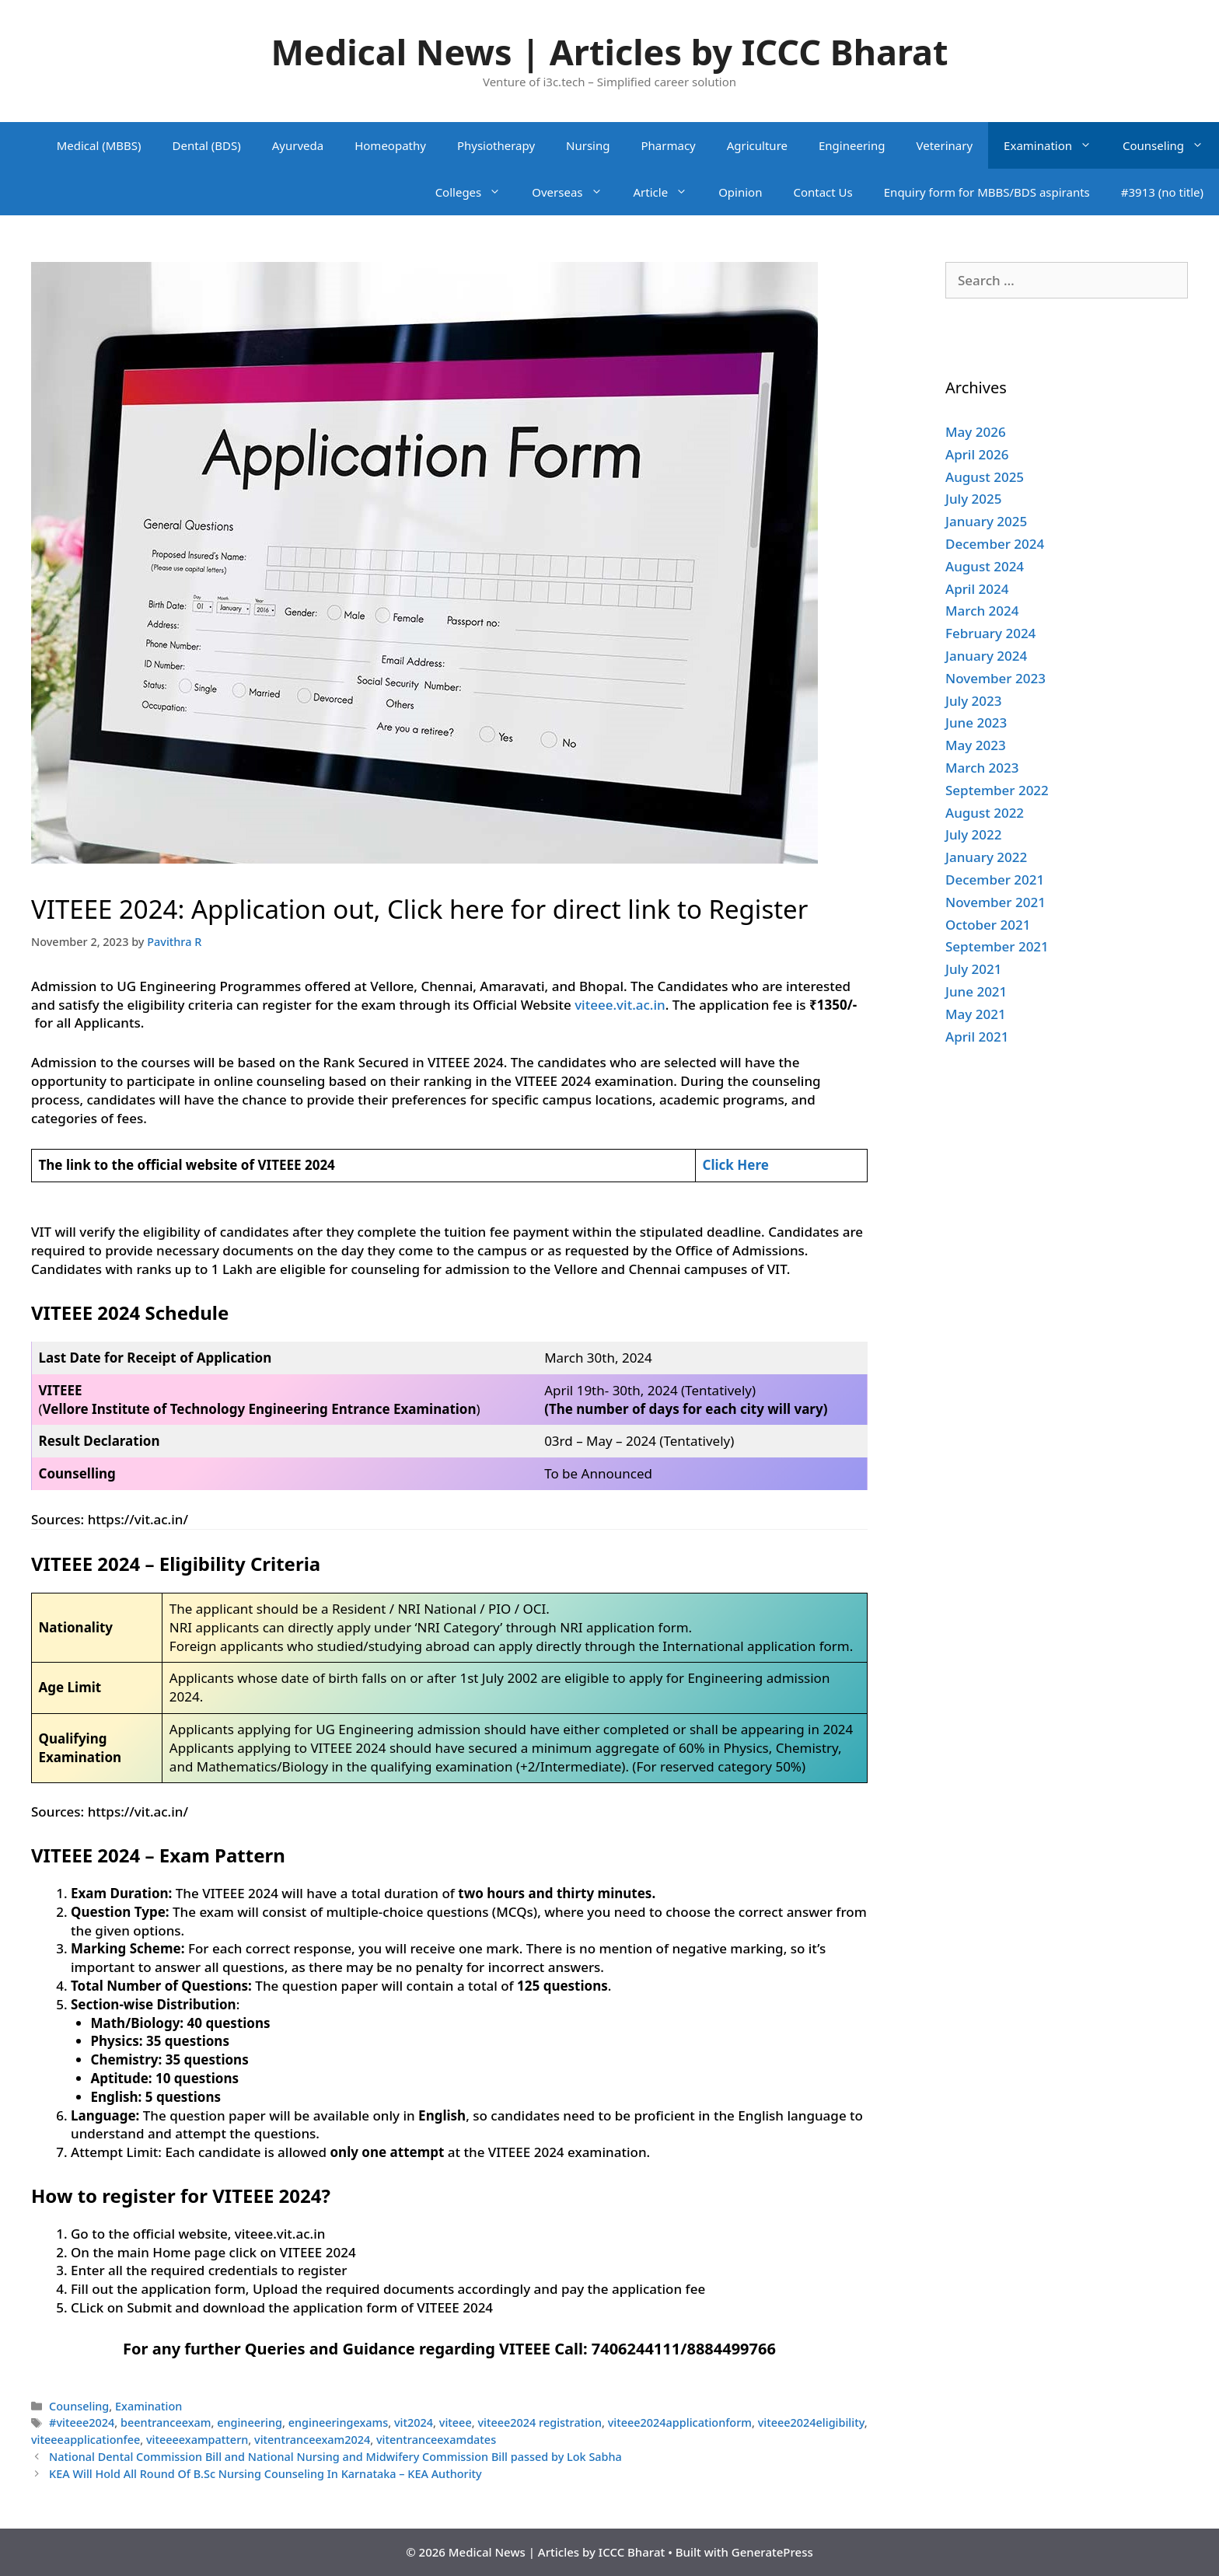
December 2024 (994, 544)
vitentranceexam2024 (312, 2439)
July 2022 (973, 834)
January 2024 (986, 656)
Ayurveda (297, 145)
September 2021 (997, 946)
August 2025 (984, 477)
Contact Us (822, 192)
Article (669, 192)
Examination (1055, 145)
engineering (249, 2422)
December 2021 (994, 879)
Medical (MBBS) (99, 145)
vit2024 (413, 2422)
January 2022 (986, 857)
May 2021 (975, 1014)
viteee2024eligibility (811, 2422)
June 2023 (976, 722)
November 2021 (995, 902)
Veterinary (944, 145)
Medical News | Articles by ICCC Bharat (609, 51)
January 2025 (986, 521)
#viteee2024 (81, 2422)
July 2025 (973, 499)
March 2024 (982, 611)
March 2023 (982, 768)
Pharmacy (668, 145)
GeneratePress (772, 2552)
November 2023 (995, 678)
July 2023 (973, 701)
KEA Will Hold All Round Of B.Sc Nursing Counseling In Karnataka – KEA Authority (265, 2473)
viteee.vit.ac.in (620, 1005)
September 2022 (997, 790)
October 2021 (987, 925)
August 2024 (984, 566)
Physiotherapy (496, 145)
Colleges (476, 192)
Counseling (1171, 145)
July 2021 (973, 969)
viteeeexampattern (197, 2439)
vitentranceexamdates (436, 2439)
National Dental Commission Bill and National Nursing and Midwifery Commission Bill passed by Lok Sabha (335, 2456)
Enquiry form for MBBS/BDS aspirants (987, 192)
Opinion (740, 192)
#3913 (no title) (1162, 192)
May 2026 (975, 432)
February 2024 (990, 633)
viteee (455, 2422)
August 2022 (984, 813)
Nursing (588, 145)
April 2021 (976, 1036)
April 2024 (976, 589)
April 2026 (976, 454)
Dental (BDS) (207, 145)
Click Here (735, 1165)
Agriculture (757, 145)
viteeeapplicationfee (85, 2439)
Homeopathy (390, 145)
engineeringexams (338, 2422)
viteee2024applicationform (680, 2422)
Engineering (852, 145)
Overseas (574, 192)
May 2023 (975, 745)
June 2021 (976, 991)
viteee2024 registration (539, 2422)
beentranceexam (166, 2422)
